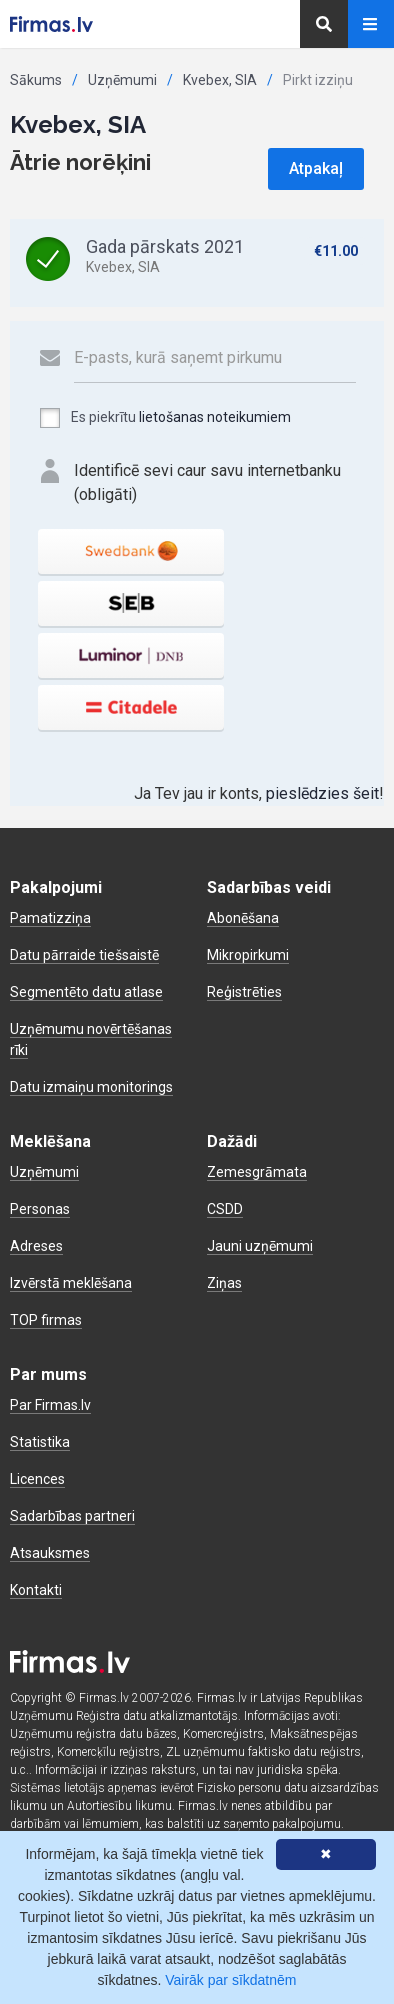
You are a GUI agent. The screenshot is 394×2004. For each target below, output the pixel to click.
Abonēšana (243, 918)
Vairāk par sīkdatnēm (230, 1980)
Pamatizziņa (50, 918)
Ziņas (224, 1283)
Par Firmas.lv (50, 1405)
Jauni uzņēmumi (260, 1246)
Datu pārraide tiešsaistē (84, 955)
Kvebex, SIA (220, 80)
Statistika (40, 1442)
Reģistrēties (244, 992)
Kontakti (36, 1590)
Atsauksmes (50, 1553)
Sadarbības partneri (72, 1516)
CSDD (225, 1209)
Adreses (36, 1246)
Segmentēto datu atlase (86, 992)
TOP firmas (46, 1320)
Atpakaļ (316, 168)
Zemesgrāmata (257, 1172)
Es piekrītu (164, 418)
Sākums (36, 80)
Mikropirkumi (248, 955)
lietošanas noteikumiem (215, 417)
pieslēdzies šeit (322, 793)
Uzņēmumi (122, 80)
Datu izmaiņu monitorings (91, 1087)
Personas (40, 1209)
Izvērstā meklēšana (71, 1283)
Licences (37, 1479)
